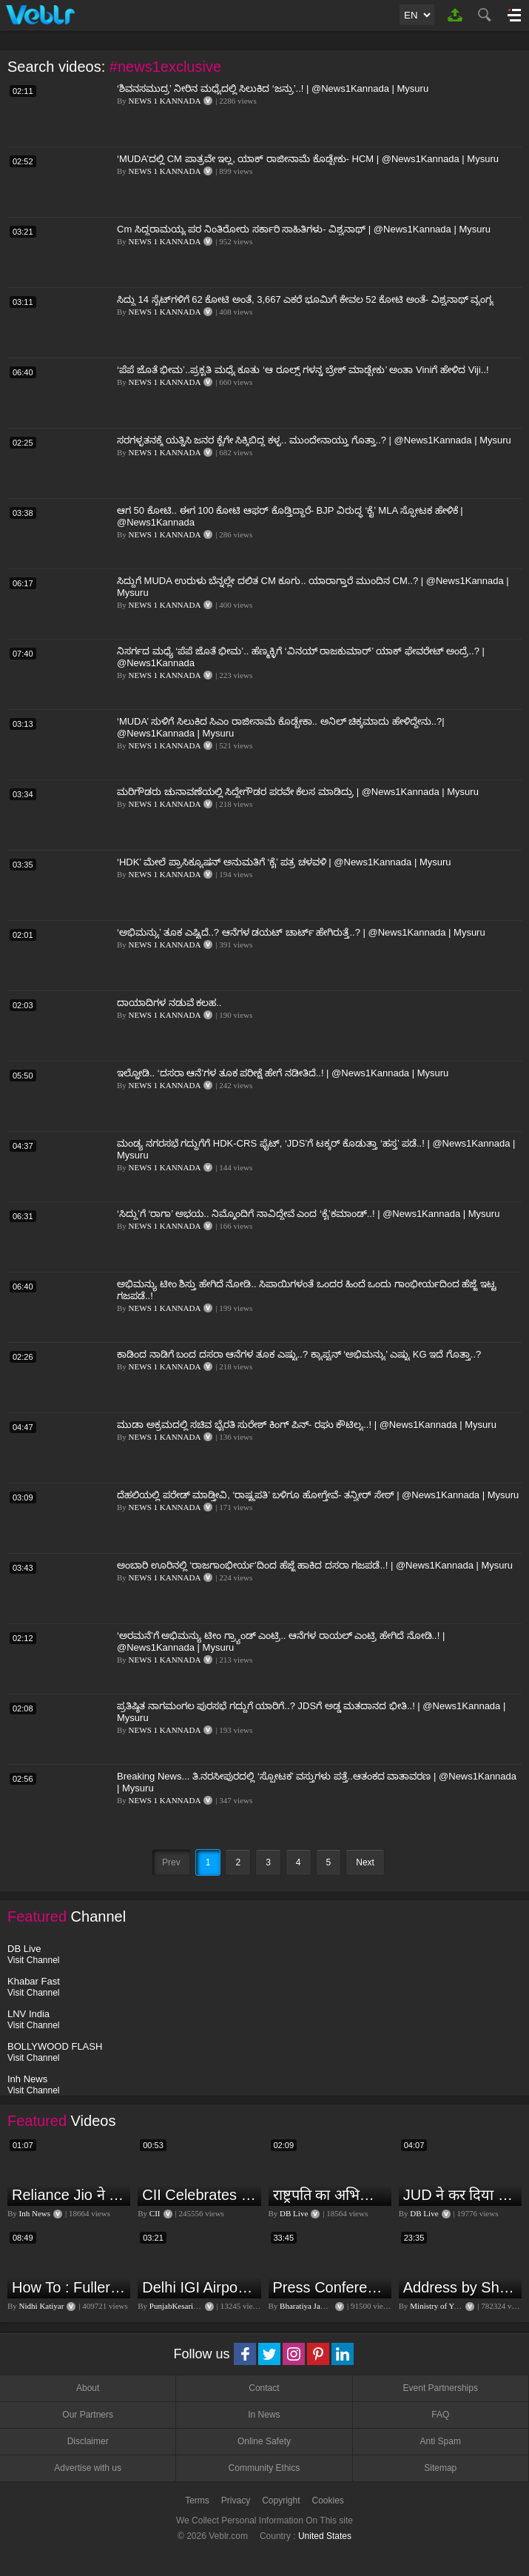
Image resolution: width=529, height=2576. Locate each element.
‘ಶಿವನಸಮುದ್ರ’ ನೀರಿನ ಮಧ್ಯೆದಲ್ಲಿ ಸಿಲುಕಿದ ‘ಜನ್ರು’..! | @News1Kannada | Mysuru (272, 88)
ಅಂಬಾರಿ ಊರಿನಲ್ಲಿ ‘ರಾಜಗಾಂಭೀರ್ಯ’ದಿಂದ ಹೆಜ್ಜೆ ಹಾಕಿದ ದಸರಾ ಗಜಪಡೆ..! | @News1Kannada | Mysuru (315, 1565)
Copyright (281, 2500)
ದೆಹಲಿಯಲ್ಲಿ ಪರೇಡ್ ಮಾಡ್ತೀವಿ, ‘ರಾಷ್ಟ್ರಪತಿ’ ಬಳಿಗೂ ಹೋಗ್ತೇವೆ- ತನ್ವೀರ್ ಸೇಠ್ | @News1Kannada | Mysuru (318, 1494)
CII (155, 2213)
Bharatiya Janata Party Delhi (326, 2305)
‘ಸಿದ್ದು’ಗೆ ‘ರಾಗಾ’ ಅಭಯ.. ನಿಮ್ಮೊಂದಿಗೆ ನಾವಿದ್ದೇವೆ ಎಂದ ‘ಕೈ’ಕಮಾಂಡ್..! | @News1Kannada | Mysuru (308, 1213)
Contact (264, 2388)
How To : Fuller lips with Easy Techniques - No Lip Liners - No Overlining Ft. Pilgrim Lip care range (69, 2287)
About (87, 2388)
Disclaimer (88, 2441)
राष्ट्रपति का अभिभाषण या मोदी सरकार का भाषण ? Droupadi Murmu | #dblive (330, 2195)
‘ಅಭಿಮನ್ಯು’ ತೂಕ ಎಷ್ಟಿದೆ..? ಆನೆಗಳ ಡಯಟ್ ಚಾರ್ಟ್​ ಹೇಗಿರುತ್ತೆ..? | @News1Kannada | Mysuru (301, 932)
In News (264, 2414)
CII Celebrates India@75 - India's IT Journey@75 (199, 2195)
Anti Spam (440, 2441)
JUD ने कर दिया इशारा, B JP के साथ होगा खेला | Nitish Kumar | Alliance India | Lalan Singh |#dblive (460, 2195)
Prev (171, 1862)
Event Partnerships (440, 2388)
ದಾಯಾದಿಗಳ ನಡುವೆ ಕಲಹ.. (169, 1002)
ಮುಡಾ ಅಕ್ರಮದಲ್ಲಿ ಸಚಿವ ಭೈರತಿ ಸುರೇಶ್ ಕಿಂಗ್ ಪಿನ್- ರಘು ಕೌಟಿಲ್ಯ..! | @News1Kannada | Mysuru (306, 1424)
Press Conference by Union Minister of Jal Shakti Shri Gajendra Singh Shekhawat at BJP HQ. (330, 2287)
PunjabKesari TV (177, 2305)
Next (365, 1862)
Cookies (328, 2500)
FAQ (440, 2414)
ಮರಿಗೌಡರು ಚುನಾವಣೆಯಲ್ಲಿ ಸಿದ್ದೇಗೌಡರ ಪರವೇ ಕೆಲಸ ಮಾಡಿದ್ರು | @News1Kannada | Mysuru (298, 791)
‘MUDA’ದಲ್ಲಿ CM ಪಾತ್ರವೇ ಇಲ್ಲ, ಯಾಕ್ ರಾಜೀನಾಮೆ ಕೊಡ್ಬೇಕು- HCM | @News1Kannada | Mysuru (308, 158)
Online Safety (264, 2441)
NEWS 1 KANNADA (165, 100)
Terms (197, 2500)
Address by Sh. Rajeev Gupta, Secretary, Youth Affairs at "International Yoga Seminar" (460, 2287)
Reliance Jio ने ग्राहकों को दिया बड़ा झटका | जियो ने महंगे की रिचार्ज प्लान (69, 2195)
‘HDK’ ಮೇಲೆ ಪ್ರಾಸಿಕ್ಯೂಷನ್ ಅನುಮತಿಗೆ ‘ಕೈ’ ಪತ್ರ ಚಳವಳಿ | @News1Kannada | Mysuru (284, 862)
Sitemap (440, 2468)
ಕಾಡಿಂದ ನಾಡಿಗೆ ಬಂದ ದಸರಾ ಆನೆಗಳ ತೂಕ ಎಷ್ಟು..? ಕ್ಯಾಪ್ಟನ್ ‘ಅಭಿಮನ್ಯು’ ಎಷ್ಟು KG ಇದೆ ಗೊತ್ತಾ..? (299, 1354)
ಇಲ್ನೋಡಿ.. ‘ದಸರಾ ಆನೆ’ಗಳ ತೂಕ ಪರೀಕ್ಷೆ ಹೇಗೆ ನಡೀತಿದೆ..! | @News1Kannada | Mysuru (282, 1073)
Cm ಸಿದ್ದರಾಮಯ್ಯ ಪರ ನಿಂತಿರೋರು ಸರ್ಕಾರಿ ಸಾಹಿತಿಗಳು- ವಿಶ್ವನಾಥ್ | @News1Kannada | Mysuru (304, 229)
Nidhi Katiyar (41, 2305)
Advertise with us (87, 2468)
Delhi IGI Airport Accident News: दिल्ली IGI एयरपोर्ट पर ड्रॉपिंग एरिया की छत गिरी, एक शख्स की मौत (199, 2287)
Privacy (235, 2500)
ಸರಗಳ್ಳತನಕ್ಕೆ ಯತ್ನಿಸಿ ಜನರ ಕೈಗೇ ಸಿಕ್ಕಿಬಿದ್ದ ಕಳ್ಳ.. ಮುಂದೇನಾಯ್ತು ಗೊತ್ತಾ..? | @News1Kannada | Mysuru (314, 440)
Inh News (34, 2213)
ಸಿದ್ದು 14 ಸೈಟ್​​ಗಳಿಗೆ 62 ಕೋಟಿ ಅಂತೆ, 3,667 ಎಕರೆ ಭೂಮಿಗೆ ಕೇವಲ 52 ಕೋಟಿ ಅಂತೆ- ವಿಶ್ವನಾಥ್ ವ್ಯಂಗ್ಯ (305, 299)
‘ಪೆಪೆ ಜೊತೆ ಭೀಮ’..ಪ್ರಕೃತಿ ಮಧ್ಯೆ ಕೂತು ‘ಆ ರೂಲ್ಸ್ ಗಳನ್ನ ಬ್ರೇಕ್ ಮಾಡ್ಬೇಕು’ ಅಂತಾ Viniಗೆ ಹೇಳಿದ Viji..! (303, 369)
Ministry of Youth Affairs (451, 2305)
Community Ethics (264, 2468)
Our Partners (87, 2414)
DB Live (294, 2213)
